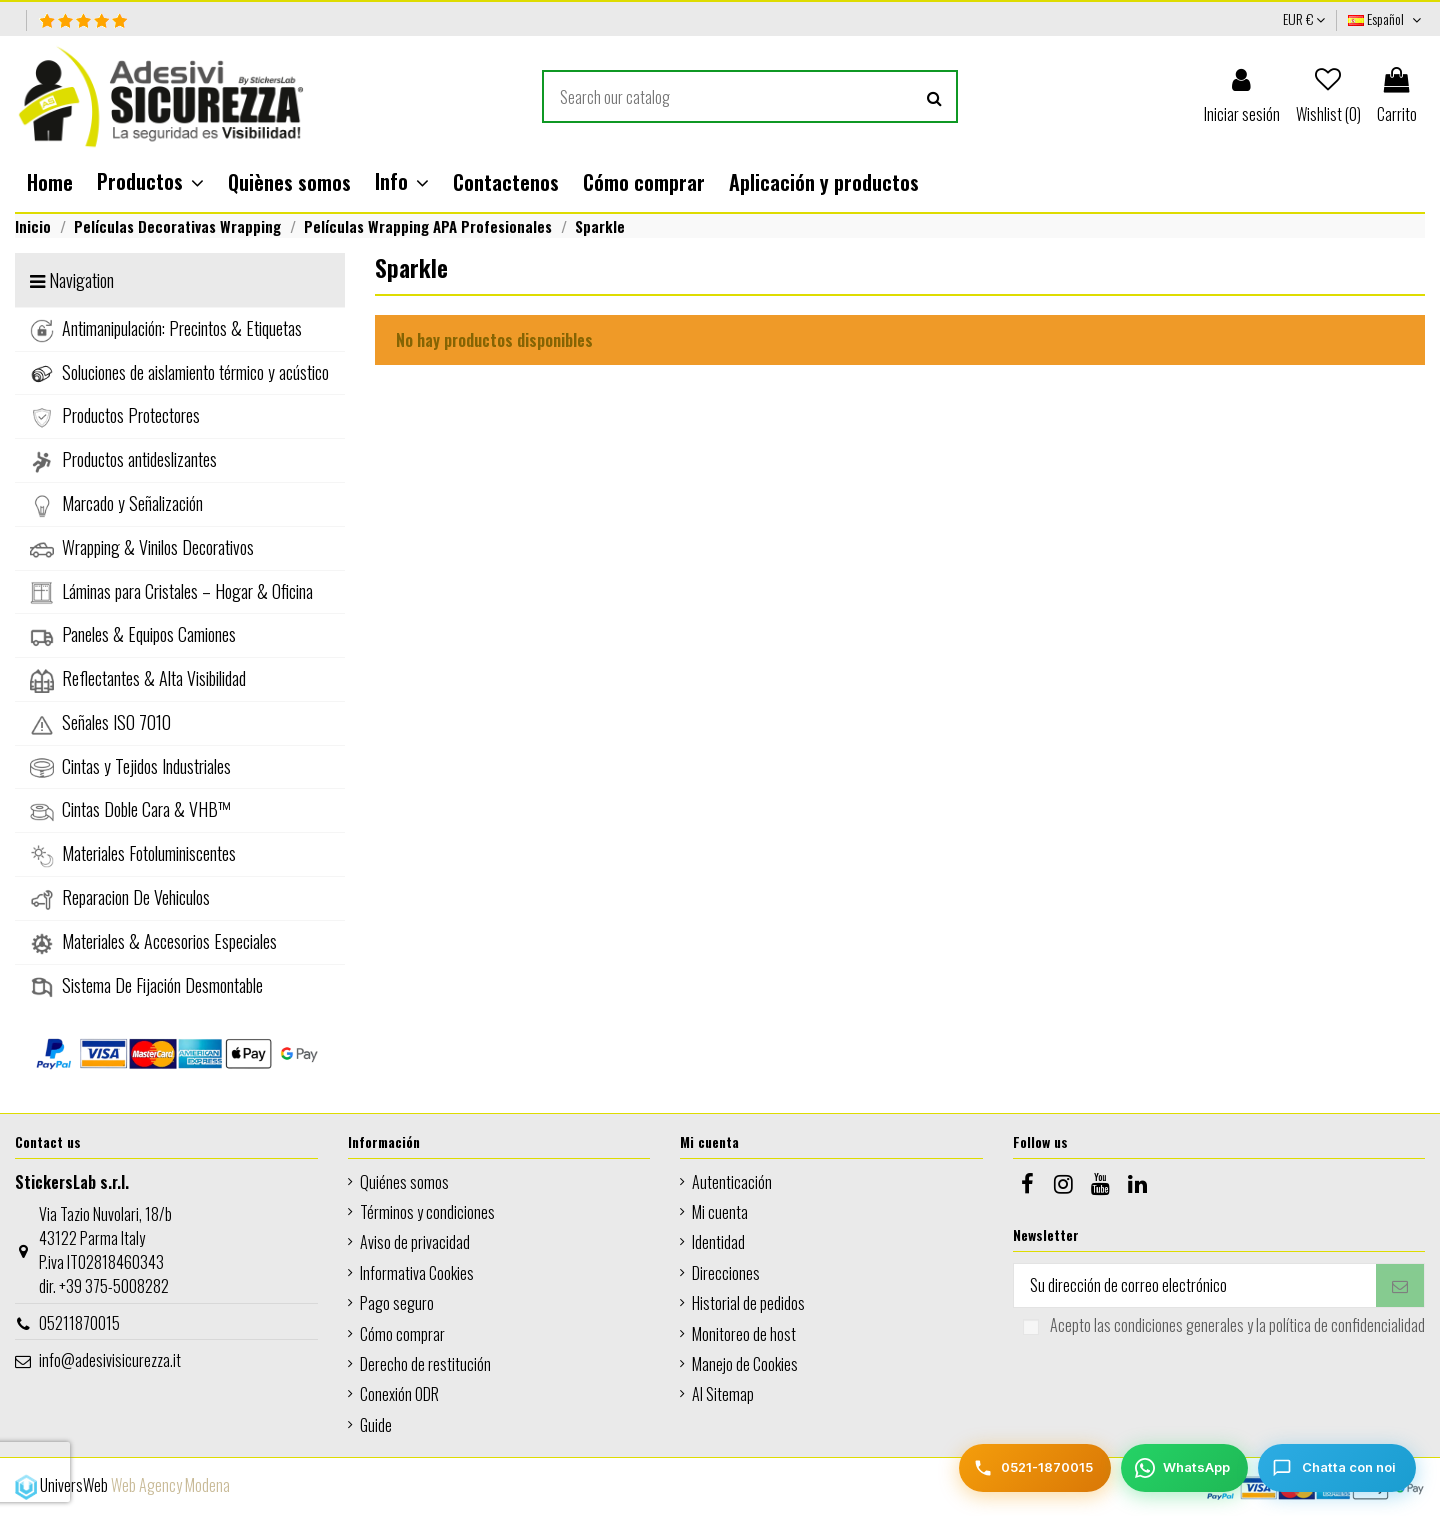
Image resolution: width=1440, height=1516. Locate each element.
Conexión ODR (399, 1394)
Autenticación (732, 1182)
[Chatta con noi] (1337, 1468)
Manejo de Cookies (745, 1364)
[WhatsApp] (1184, 1468)
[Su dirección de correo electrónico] (1195, 1285)
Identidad (718, 1242)
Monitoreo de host (744, 1334)
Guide (376, 1425)
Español (1386, 18)
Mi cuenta (720, 1212)
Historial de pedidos (748, 1303)
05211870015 (79, 1323)
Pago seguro (397, 1303)
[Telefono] (1035, 1468)
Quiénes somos (404, 1182)
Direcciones (726, 1273)
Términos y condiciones (427, 1212)
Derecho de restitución (425, 1364)
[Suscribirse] (1400, 1285)
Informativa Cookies (417, 1273)
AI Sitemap (723, 1394)
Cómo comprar (402, 1334)
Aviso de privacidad (415, 1242)
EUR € (1304, 18)
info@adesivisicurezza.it (110, 1360)
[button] (150, 182)
